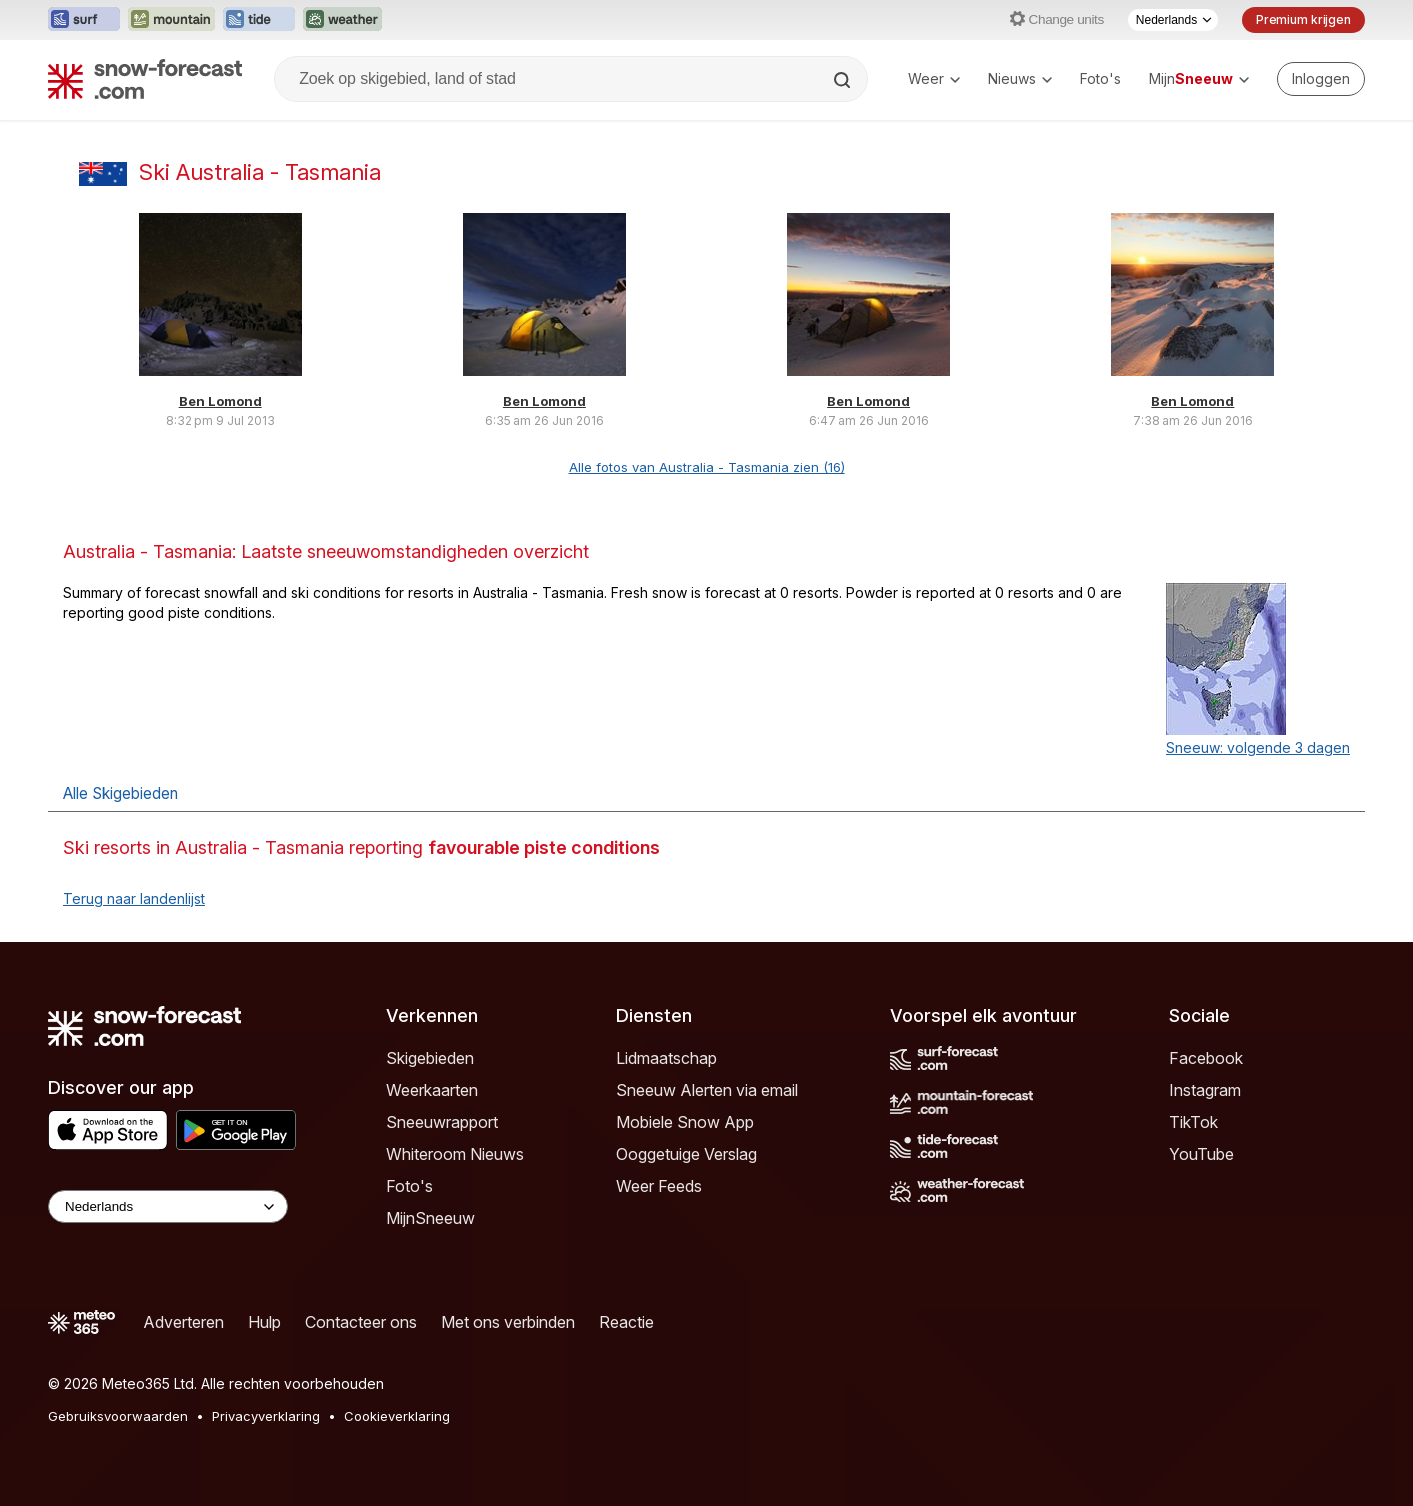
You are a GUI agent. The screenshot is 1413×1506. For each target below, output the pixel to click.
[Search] (844, 80)
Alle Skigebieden (120, 793)
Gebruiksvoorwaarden (118, 1416)
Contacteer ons (361, 1322)
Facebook (1206, 1058)
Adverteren (183, 1322)
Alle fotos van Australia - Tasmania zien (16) (707, 467)
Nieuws (1020, 78)
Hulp (264, 1322)
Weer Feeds (659, 1186)
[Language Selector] (168, 1206)
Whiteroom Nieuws (455, 1154)
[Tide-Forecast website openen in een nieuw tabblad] (259, 20)
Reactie (626, 1322)
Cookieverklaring (397, 1416)
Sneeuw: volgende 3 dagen (1258, 747)
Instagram (1205, 1090)
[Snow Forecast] (145, 79)
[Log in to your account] (1321, 79)
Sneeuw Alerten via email (707, 1090)
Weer (934, 78)
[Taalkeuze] (1173, 20)
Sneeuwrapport (442, 1122)
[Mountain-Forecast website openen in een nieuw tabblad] (171, 20)
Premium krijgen (1303, 19)
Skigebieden (430, 1058)
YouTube (1201, 1154)
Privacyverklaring (266, 1416)
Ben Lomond (220, 401)
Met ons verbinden (508, 1322)
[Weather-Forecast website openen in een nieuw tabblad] (342, 20)
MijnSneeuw (430, 1218)
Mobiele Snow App (685, 1122)
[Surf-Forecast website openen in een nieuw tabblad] (84, 20)
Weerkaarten (432, 1090)
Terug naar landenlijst (134, 898)
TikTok (1193, 1122)
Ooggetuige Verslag (686, 1154)
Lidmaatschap (666, 1058)
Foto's (1100, 78)
